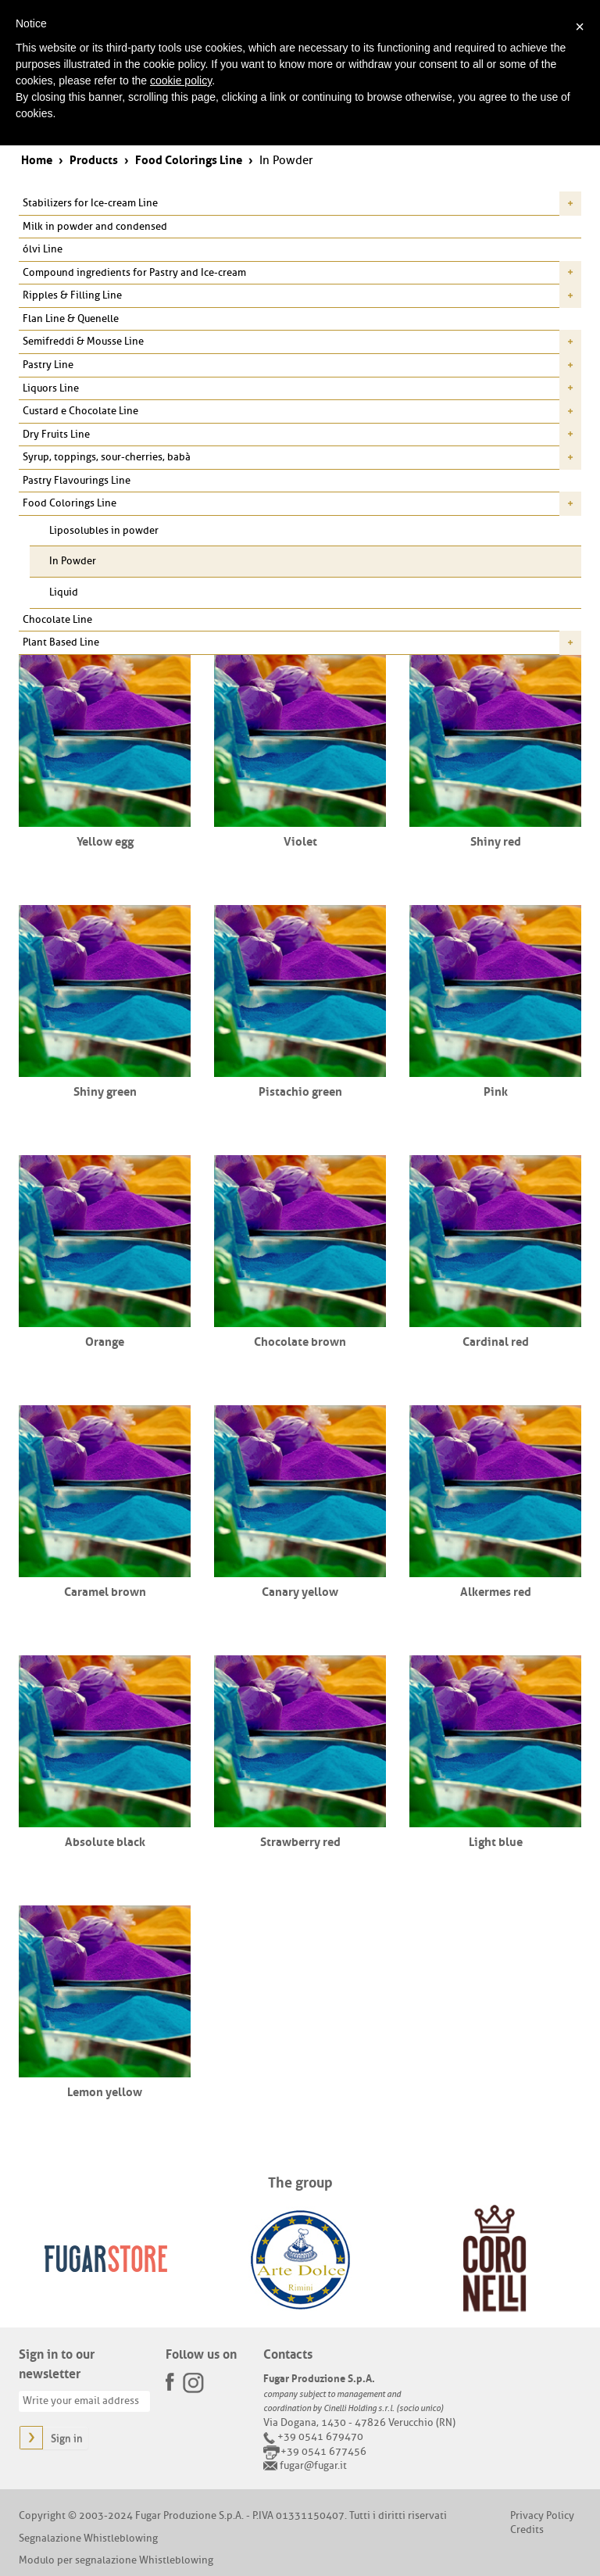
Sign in (67, 2438)
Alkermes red (495, 1590)
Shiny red (495, 840)
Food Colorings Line (69, 503)
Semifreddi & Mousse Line (83, 341)
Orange (104, 1340)
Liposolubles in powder (104, 530)
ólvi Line (42, 249)
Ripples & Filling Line (72, 295)
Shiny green (105, 1090)
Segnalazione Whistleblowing (88, 2538)
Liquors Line (51, 388)
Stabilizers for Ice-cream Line (90, 202)
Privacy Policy (542, 2515)
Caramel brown (105, 1590)
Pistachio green (300, 1090)
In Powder (72, 560)
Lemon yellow (104, 2090)
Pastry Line (48, 364)
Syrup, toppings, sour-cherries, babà (107, 456)
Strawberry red (300, 1840)
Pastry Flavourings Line (76, 480)
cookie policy (181, 80)
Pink (496, 1090)
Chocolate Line (57, 619)
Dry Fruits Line (56, 434)
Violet (300, 840)
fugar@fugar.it (313, 2465)
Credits (527, 2529)
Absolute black (105, 1840)
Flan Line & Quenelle (71, 318)
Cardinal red (495, 1340)
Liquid (63, 592)
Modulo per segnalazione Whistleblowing (116, 2560)
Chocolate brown (300, 1340)
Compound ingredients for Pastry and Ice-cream (134, 272)
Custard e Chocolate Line (80, 410)
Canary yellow (300, 1590)
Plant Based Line (61, 642)
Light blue (496, 1840)
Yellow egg (105, 840)
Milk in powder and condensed (95, 226)
